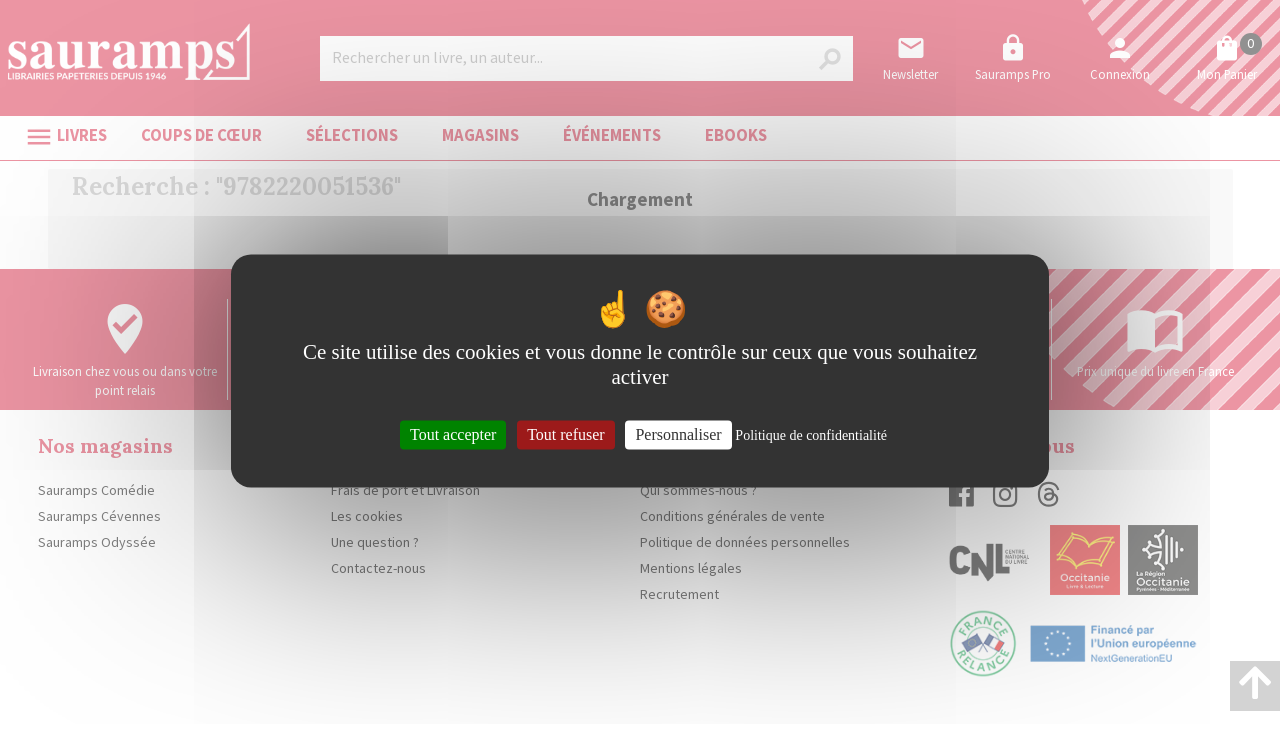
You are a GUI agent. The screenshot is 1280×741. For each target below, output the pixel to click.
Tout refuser (566, 434)
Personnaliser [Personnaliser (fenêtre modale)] (678, 434)
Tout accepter (453, 434)
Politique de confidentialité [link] (811, 435)
